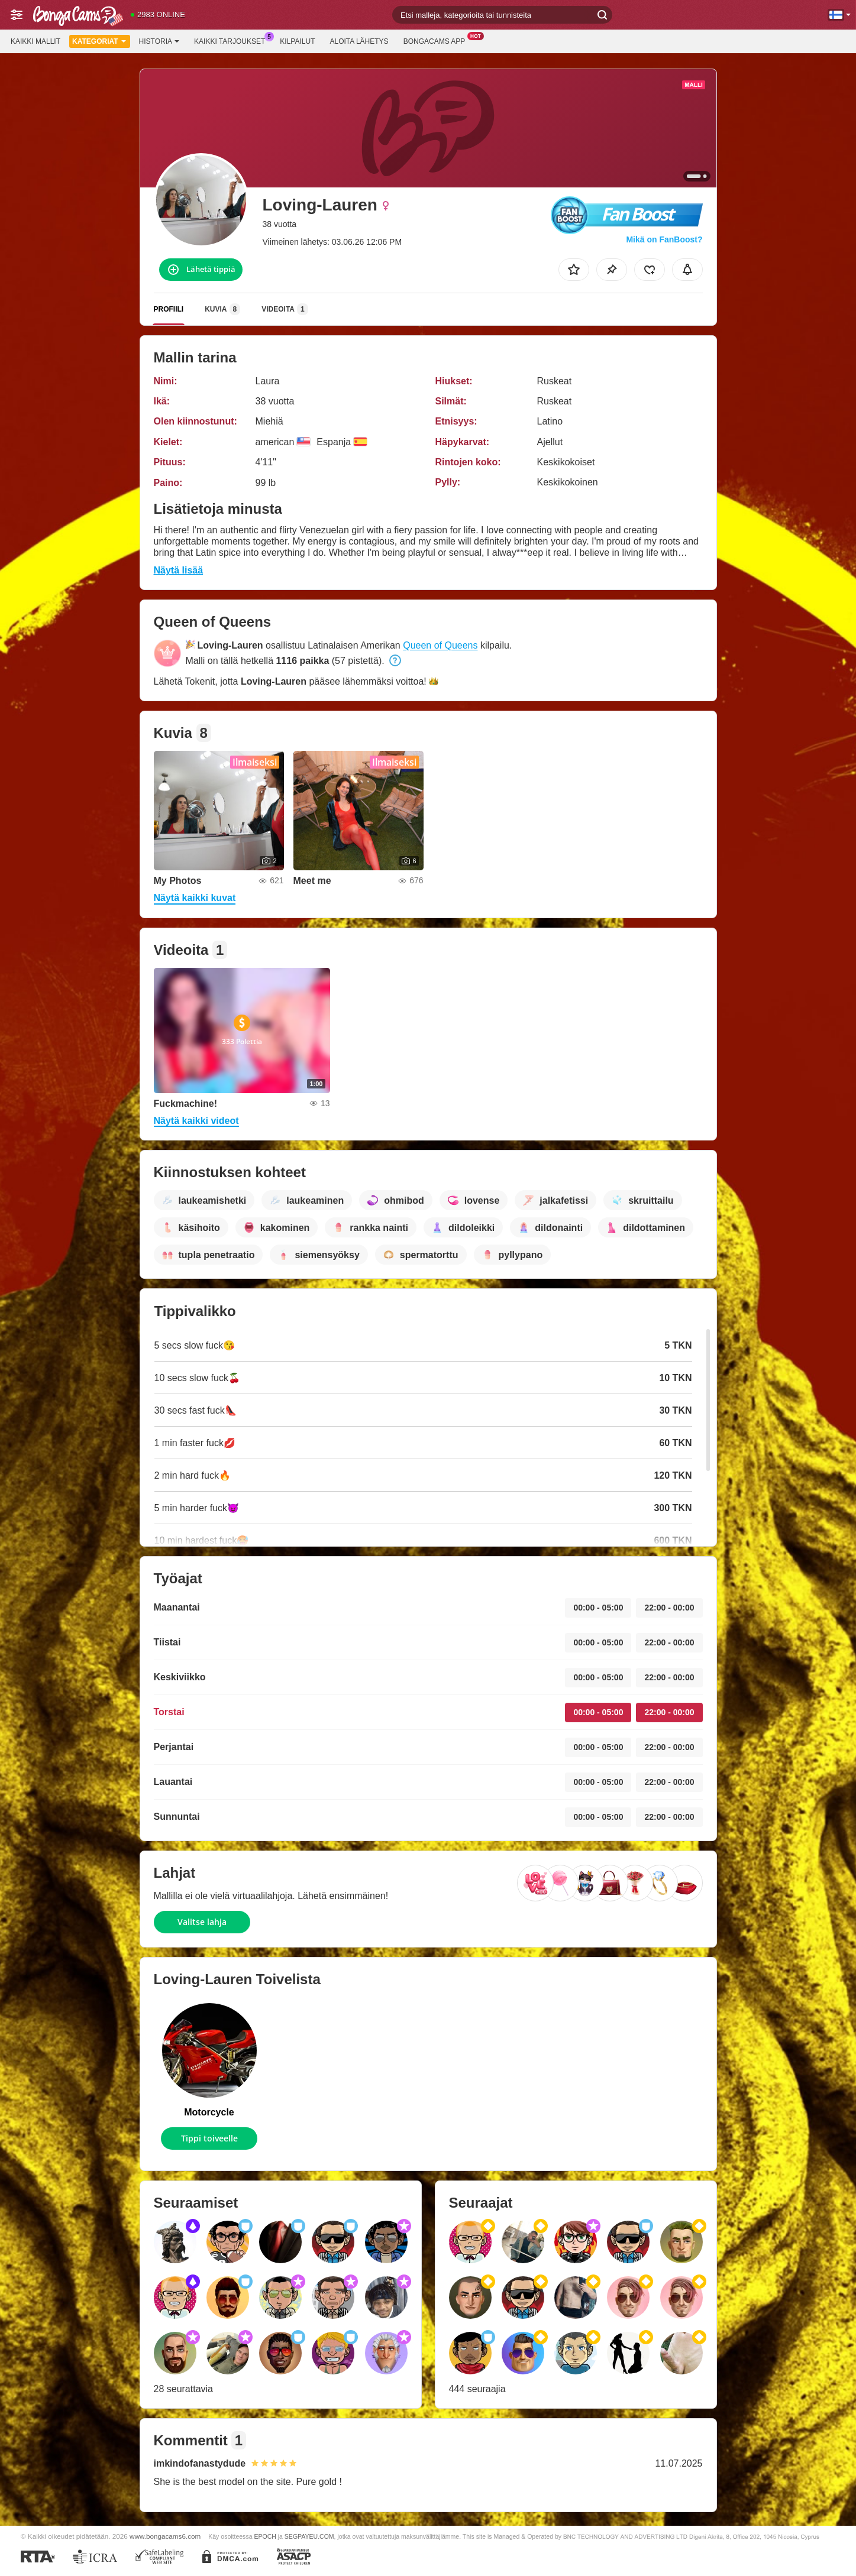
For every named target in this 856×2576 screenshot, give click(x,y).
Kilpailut (297, 41)
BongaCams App (437, 40)
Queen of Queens (440, 645)
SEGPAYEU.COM (309, 2536)
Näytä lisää (178, 570)
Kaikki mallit (35, 41)
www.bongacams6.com (165, 2536)
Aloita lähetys (359, 41)
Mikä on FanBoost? (664, 239)
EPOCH (265, 2536)
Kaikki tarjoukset (232, 40)
